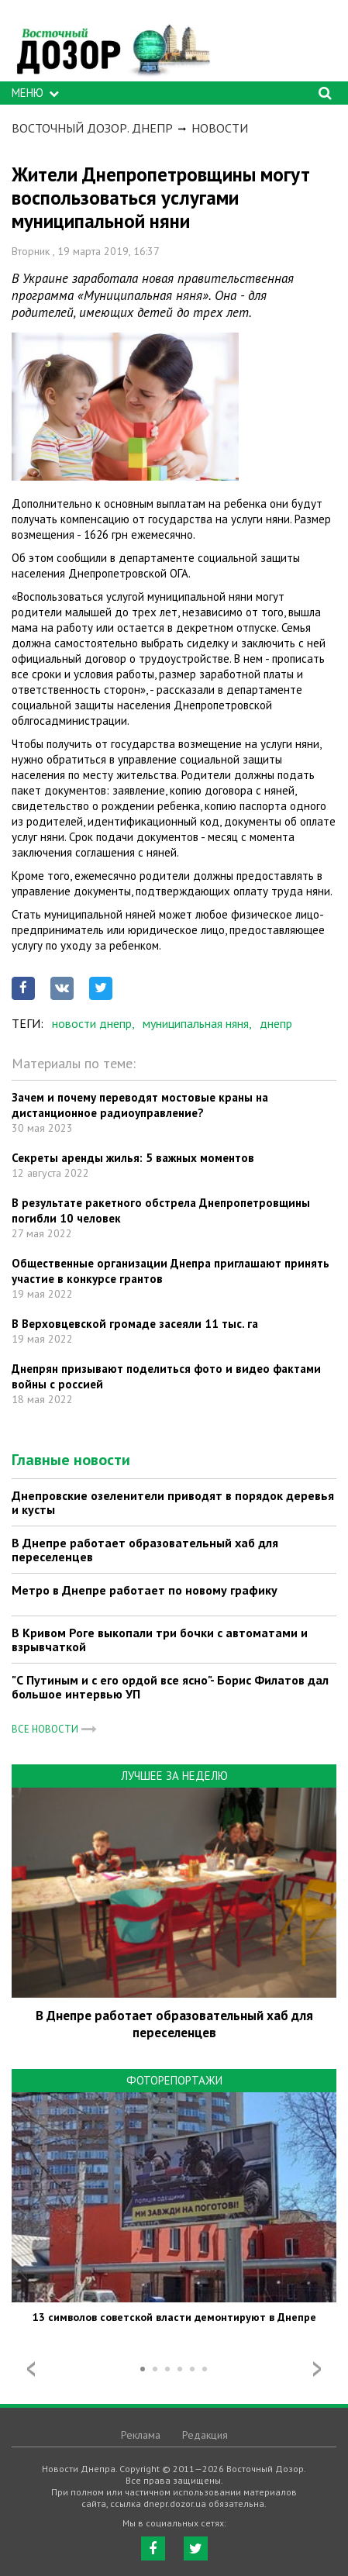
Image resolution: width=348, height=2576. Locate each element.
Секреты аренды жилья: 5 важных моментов (133, 1157)
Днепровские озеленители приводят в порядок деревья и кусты (173, 1502)
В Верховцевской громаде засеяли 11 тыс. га (135, 1323)
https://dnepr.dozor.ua (112, 44)
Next (317, 2369)
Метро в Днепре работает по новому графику (144, 1590)
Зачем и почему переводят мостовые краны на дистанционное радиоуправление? (140, 1105)
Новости (219, 128)
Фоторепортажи (174, 2080)
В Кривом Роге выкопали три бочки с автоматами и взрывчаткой (160, 1639)
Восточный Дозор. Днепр (92, 128)
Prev (31, 2369)
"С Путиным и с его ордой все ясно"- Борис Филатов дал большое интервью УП (170, 1687)
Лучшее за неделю (174, 1775)
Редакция (205, 2435)
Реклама (140, 2435)
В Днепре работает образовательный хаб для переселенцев (145, 1549)
